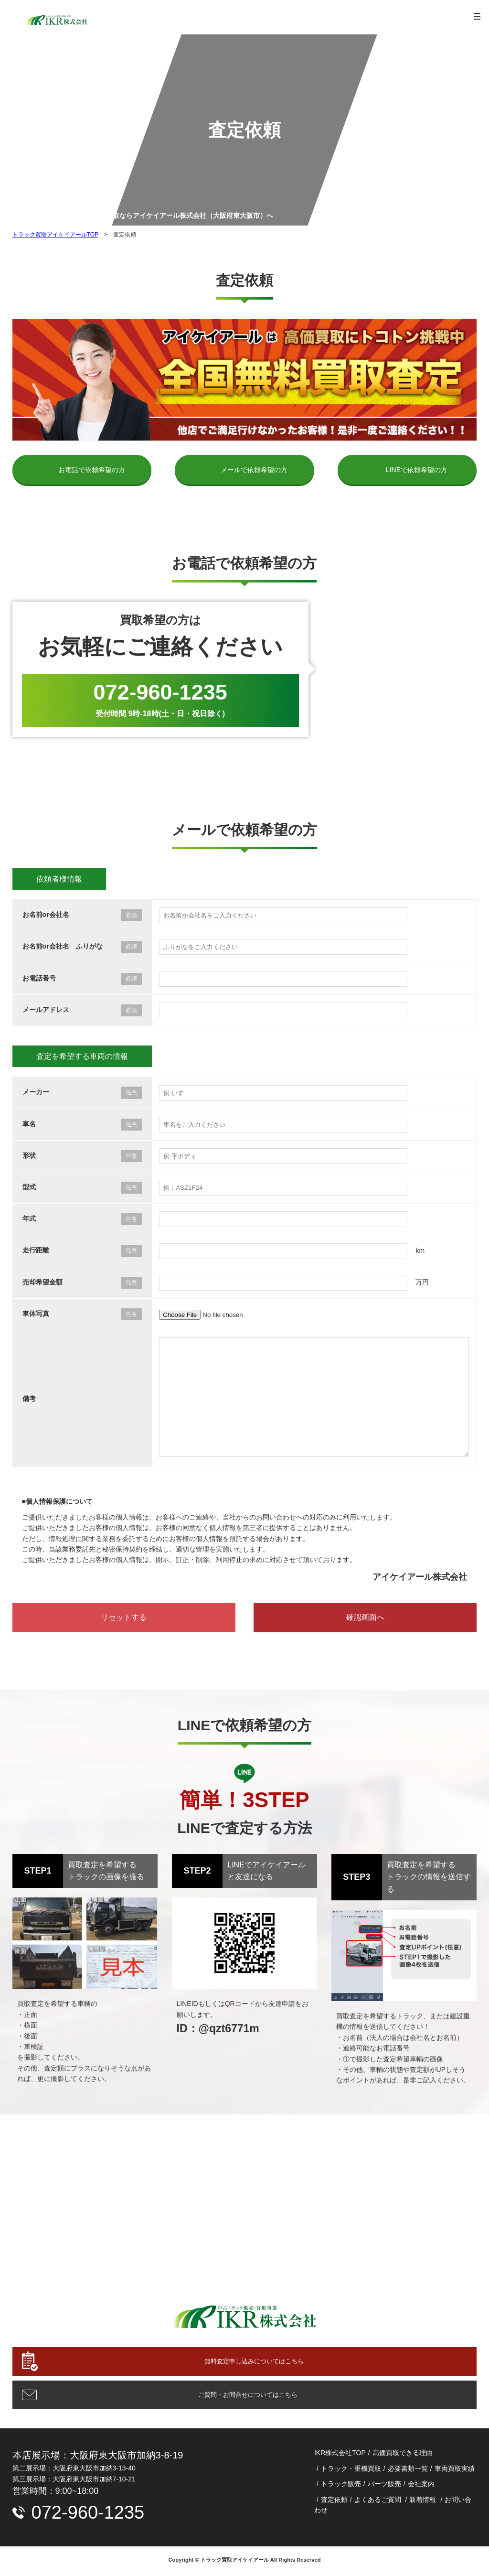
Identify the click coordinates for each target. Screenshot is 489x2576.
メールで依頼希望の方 (254, 470)
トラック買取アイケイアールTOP (55, 234)
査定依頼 (334, 2501)
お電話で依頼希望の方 (91, 470)
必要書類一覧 (408, 2470)
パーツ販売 (384, 2486)
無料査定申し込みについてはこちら (254, 2362)
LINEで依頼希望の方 (416, 470)
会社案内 (421, 2486)
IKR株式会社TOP (340, 2455)
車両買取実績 (455, 2470)
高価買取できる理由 (402, 2455)
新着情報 (422, 2501)
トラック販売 (341, 2486)
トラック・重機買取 (351, 2470)
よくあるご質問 (377, 2501)
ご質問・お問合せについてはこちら (244, 2396)
